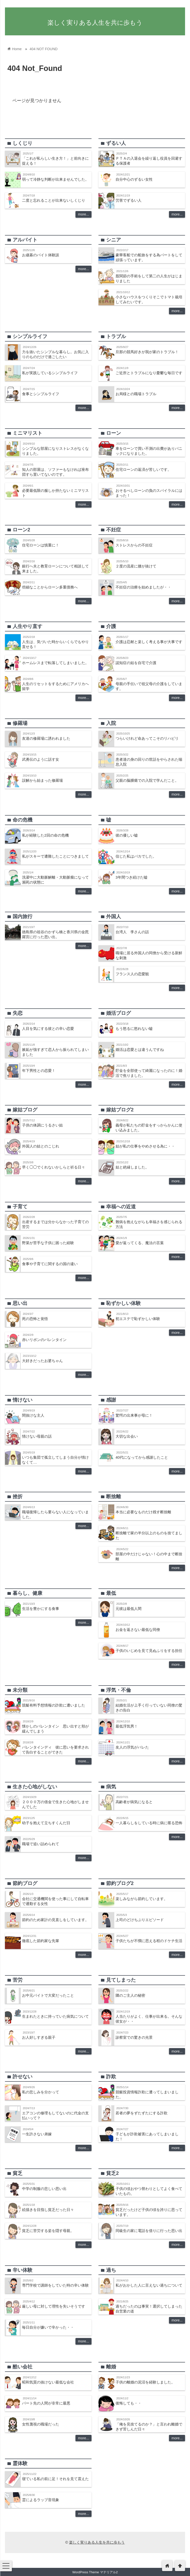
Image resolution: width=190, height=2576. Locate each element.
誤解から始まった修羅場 (42, 780)
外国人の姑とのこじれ (40, 1146)
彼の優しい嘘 (127, 835)
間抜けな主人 (35, 1415)
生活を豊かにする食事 (40, 1608)
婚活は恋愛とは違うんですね (140, 1049)
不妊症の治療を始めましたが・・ (143, 587)
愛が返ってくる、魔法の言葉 (140, 1243)
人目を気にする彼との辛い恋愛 (48, 1028)
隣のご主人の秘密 (130, 1995)
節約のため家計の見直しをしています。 (55, 1920)
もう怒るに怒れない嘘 (134, 1028)
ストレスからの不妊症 (134, 545)
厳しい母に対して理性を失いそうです (53, 2306)
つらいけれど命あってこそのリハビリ (147, 738)
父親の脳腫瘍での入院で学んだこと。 (147, 780)
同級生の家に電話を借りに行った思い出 (149, 2231)
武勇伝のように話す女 (40, 759)
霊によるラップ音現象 (40, 2500)
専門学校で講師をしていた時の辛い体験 (55, 2285)
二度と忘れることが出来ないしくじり (53, 200)
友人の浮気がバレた (132, 1747)
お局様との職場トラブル (136, 394)
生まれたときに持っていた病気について (55, 2016)
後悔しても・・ (129, 2403)
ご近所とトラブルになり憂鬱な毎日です (149, 373)
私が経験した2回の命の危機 (45, 835)
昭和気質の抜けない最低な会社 (48, 2382)
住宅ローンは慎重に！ (40, 545)
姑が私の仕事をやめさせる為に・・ (145, 1146)
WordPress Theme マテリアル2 (95, 2572)
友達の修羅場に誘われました (46, 738)
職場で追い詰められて (40, 1844)
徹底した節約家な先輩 (40, 1941)
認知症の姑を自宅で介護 (136, 663)
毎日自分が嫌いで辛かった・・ (48, 2327)
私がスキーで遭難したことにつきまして (55, 856)
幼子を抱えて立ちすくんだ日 (46, 1823)
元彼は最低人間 (129, 1608)
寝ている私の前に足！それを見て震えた (55, 2479)
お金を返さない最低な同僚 (138, 1629)
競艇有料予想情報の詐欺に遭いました (53, 1705)
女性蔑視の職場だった (40, 2424)
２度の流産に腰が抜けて (136, 566)
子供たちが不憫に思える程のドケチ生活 (149, 1941)
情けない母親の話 (37, 1436)
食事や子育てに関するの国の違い (50, 1264)
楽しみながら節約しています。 (141, 1899)
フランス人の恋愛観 (132, 974)
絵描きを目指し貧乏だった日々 (48, 2210)
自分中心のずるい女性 (134, 179)
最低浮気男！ (127, 1726)
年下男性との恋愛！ (38, 1070)
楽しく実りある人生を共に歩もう (95, 22)
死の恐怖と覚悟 (35, 1319)
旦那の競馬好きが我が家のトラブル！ (147, 352)
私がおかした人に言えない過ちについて (149, 2285)
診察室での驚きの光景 (134, 2037)
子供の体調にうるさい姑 (42, 1125)
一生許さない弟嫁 (37, 2134)
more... (83, 214)
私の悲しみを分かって (40, 2092)
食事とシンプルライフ (40, 394)
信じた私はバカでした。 (136, 856)
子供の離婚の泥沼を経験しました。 (145, 2382)
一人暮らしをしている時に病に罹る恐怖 (149, 1823)
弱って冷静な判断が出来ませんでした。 (55, 179)
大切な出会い (127, 1436)
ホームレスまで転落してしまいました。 (55, 663)
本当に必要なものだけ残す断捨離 (143, 1512)
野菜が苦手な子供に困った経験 (48, 1243)
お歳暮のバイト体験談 (40, 255)
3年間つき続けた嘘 (131, 877)
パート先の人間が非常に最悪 (46, 2403)
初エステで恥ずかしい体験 (138, 1319)
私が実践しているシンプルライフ (50, 373)
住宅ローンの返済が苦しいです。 (143, 469)
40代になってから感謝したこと (142, 1457)
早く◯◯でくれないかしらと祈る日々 (53, 1167)
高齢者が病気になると (134, 1802)
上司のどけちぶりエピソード (140, 1920)
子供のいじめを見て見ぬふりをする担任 (149, 1650)
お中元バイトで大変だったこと (48, 1995)
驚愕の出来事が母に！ (134, 1415)
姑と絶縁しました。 (132, 1167)
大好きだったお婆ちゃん (44, 1361)
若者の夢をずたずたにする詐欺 (141, 2113)
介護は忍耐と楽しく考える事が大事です (149, 642)
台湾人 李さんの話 (132, 932)
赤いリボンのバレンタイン (44, 1340)
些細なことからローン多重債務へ (50, 587)
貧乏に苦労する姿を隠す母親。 (48, 2231)
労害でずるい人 (129, 200)
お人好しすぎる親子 (38, 2037)
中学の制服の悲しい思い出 (44, 2188)
